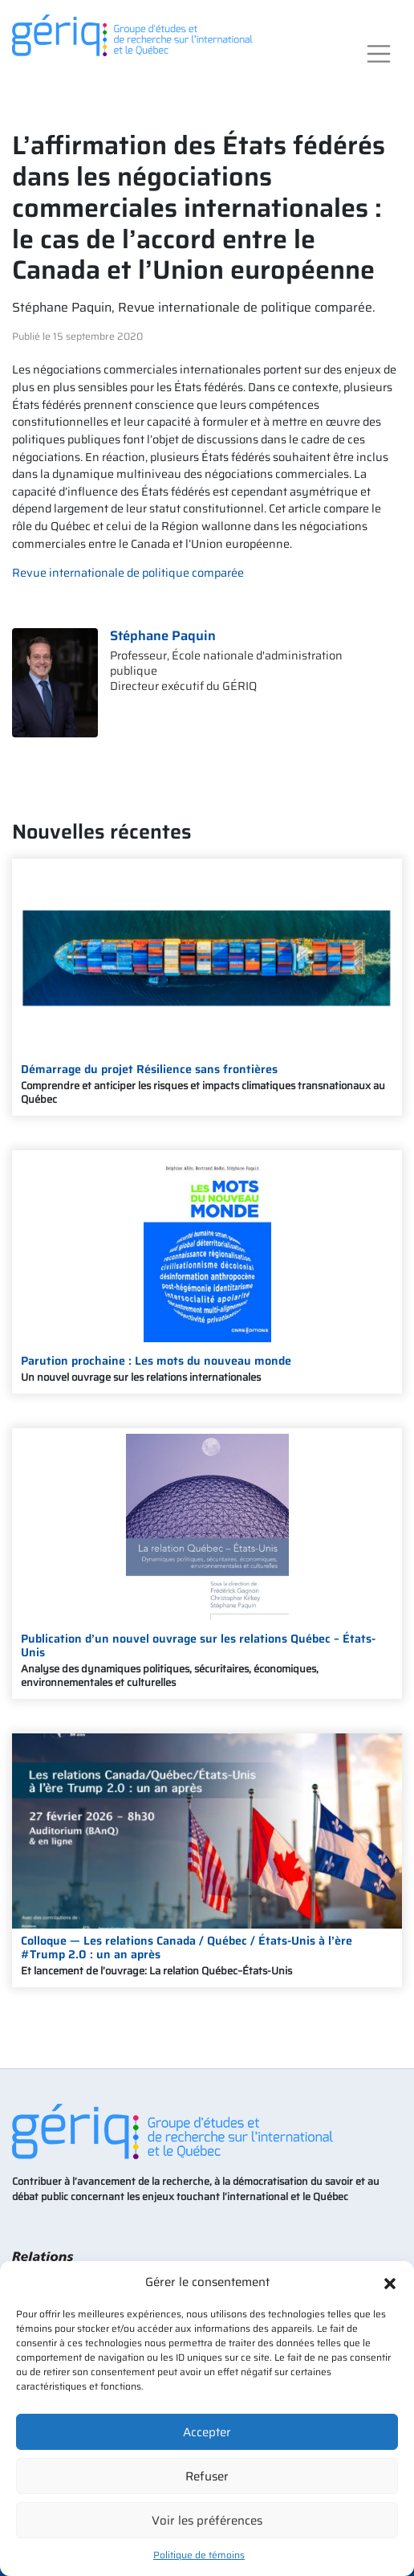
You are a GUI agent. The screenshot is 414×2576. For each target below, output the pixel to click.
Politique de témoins (199, 2554)
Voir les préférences (207, 2520)
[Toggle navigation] (378, 54)
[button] (390, 2282)
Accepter (207, 2432)
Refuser (207, 2476)
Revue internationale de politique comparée (128, 573)
